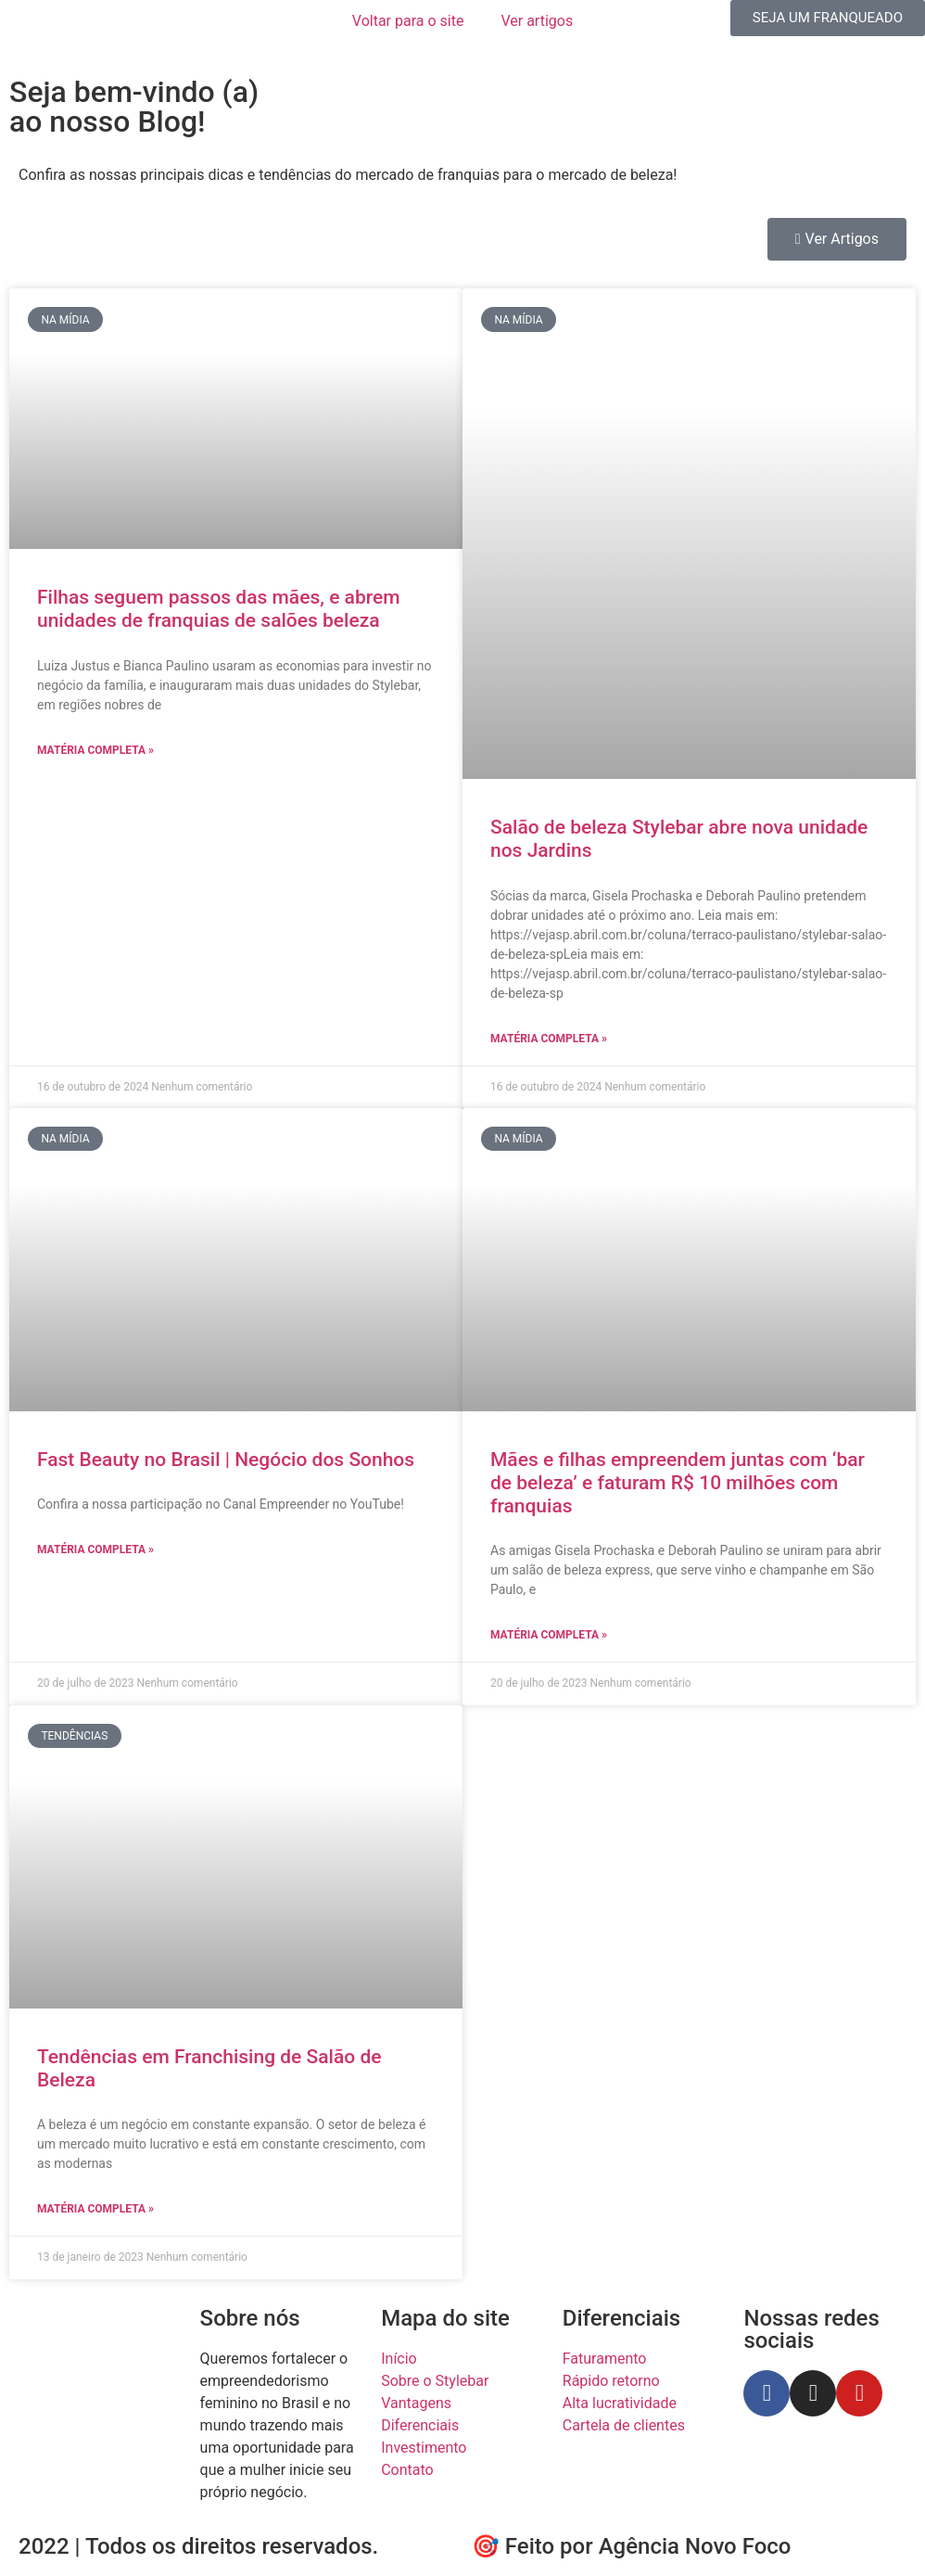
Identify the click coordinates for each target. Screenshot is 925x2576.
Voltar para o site (408, 21)
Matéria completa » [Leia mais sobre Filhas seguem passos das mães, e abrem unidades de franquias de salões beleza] (95, 750)
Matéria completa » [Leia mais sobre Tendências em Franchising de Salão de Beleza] (95, 2208)
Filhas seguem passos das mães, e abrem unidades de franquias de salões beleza (218, 608)
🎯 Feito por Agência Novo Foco (631, 2546)
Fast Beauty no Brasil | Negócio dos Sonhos (225, 1459)
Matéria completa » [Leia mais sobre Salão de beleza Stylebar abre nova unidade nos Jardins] (548, 1038)
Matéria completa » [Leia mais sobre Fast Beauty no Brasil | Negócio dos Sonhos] (95, 1549)
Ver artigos (537, 21)
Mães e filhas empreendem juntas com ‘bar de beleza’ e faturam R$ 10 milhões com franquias (677, 1482)
